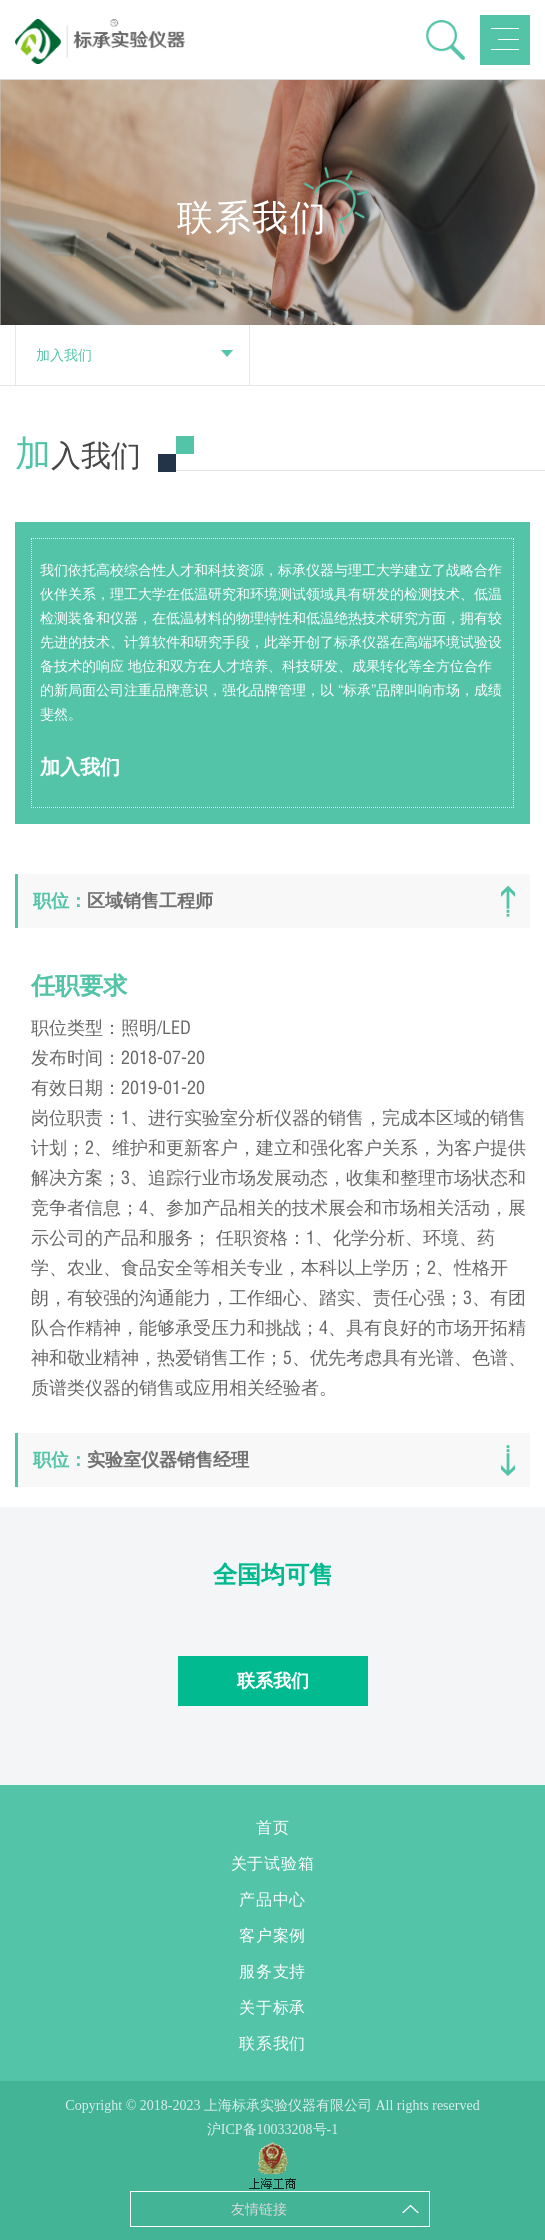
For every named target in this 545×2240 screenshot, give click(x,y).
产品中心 (272, 1899)
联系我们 (273, 1681)
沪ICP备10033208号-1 (272, 2129)
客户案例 (272, 1935)
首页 (273, 1827)
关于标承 (272, 2007)
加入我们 (135, 355)
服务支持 (272, 1971)
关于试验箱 (273, 1863)
